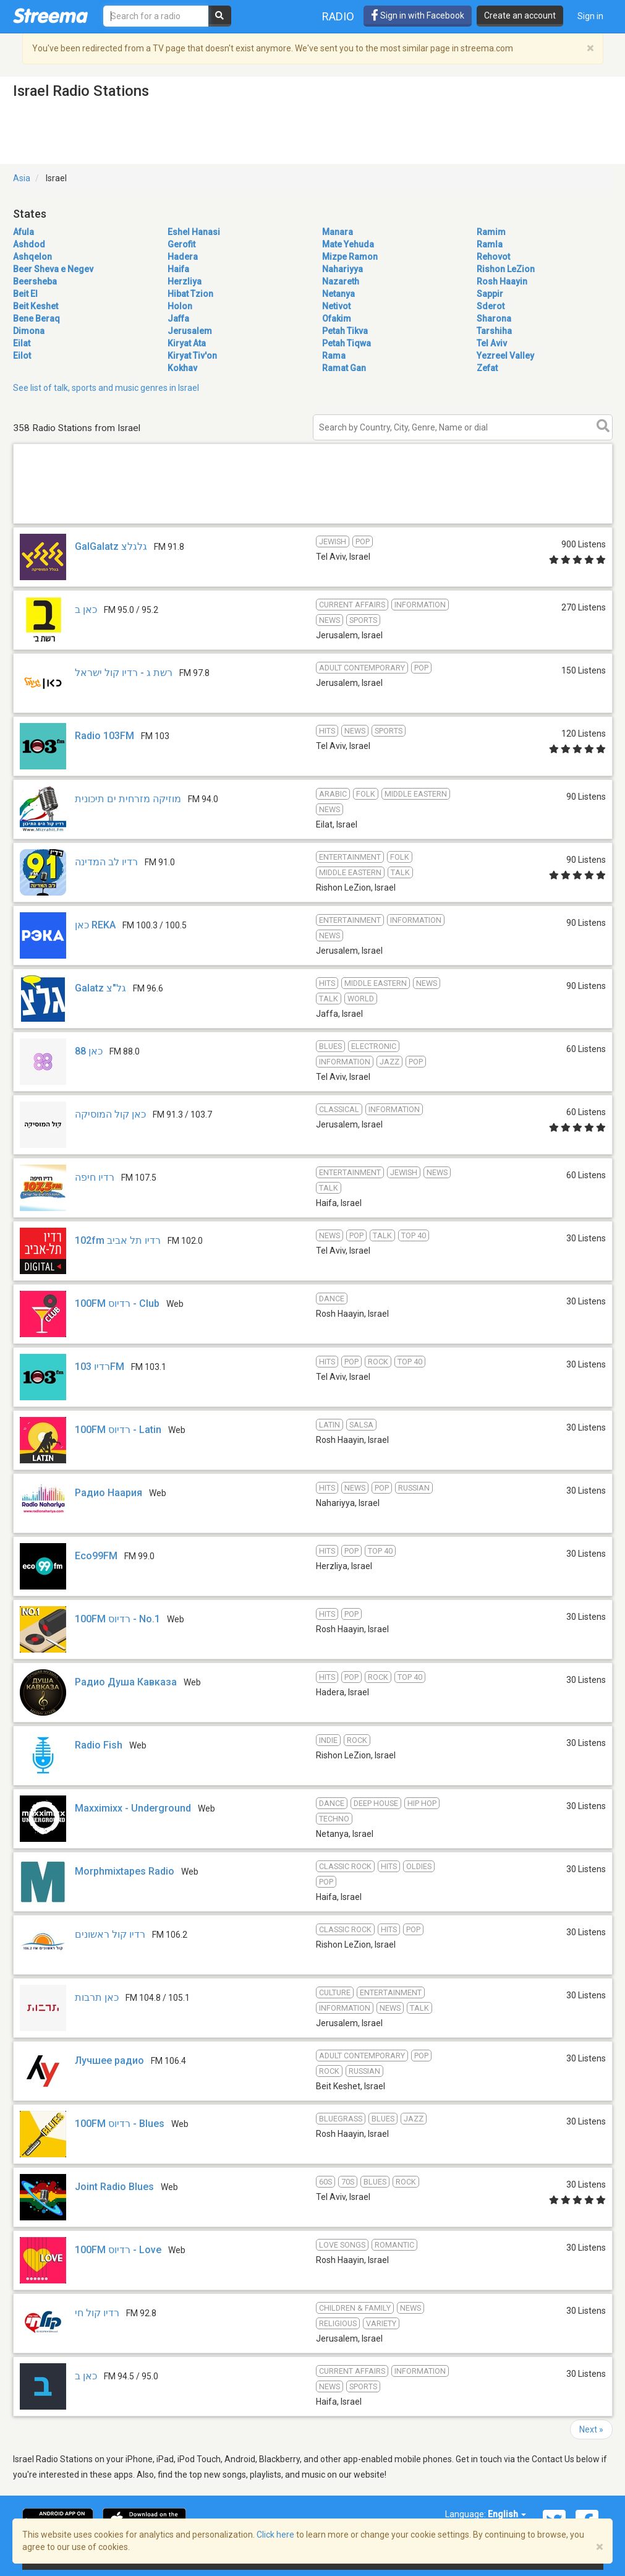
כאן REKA (95, 925)
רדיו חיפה (94, 1177)
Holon (180, 306)
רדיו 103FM (99, 1366)
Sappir (490, 294)
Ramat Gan (344, 368)
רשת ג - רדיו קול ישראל (123, 672)
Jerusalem (190, 331)
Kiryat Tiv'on (192, 356)
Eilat (21, 343)
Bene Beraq (36, 318)
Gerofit (181, 244)
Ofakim (336, 318)
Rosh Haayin (502, 281)
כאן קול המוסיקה (110, 1114)
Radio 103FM (104, 736)
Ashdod (29, 244)
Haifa (178, 269)
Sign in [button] (590, 16)
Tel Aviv (492, 343)
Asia (21, 178)
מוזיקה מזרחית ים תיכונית (128, 799)
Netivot (336, 306)
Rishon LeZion (506, 269)
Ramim (491, 232)
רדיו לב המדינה (106, 862)
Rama (334, 356)
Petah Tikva (345, 331)
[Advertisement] (313, 523)
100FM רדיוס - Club (117, 1303)
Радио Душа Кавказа (126, 1682)
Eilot (22, 356)
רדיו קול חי (97, 2313)
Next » (591, 2429)
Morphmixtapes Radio (124, 1871)
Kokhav (182, 368)
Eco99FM (96, 1556)
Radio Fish (98, 1745)
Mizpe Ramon (350, 257)
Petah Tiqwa (346, 343)
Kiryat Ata (187, 343)
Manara (337, 232)
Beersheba (35, 281)
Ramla (490, 244)
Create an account (520, 15)
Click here (275, 2535)
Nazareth (340, 281)
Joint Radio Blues (114, 2187)
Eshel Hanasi (194, 232)
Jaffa (178, 318)
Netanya (338, 294)
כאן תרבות (97, 1997)
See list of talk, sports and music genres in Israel (106, 388)
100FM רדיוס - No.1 (117, 1619)
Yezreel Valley (505, 356)
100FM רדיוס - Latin (118, 1430)
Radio (338, 16)
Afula (23, 232)
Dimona (29, 331)
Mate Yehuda (348, 244)
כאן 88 (89, 1051)
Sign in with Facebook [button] (417, 15)
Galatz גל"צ (100, 988)
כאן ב (86, 609)
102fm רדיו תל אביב (118, 1240)
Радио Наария (108, 1493)
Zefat (487, 368)
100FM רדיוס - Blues (119, 2123)
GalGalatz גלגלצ (111, 546)
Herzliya (185, 281)
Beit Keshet (35, 306)
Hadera (183, 257)
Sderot (490, 306)
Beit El (25, 294)
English (507, 2514)
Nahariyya (342, 269)
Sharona (494, 318)
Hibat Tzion (190, 294)
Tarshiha (494, 331)
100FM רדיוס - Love (118, 2250)
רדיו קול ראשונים (110, 1934)
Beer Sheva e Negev (53, 269)
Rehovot (493, 257)
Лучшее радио (109, 2060)
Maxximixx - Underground (133, 1808)
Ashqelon (32, 257)
